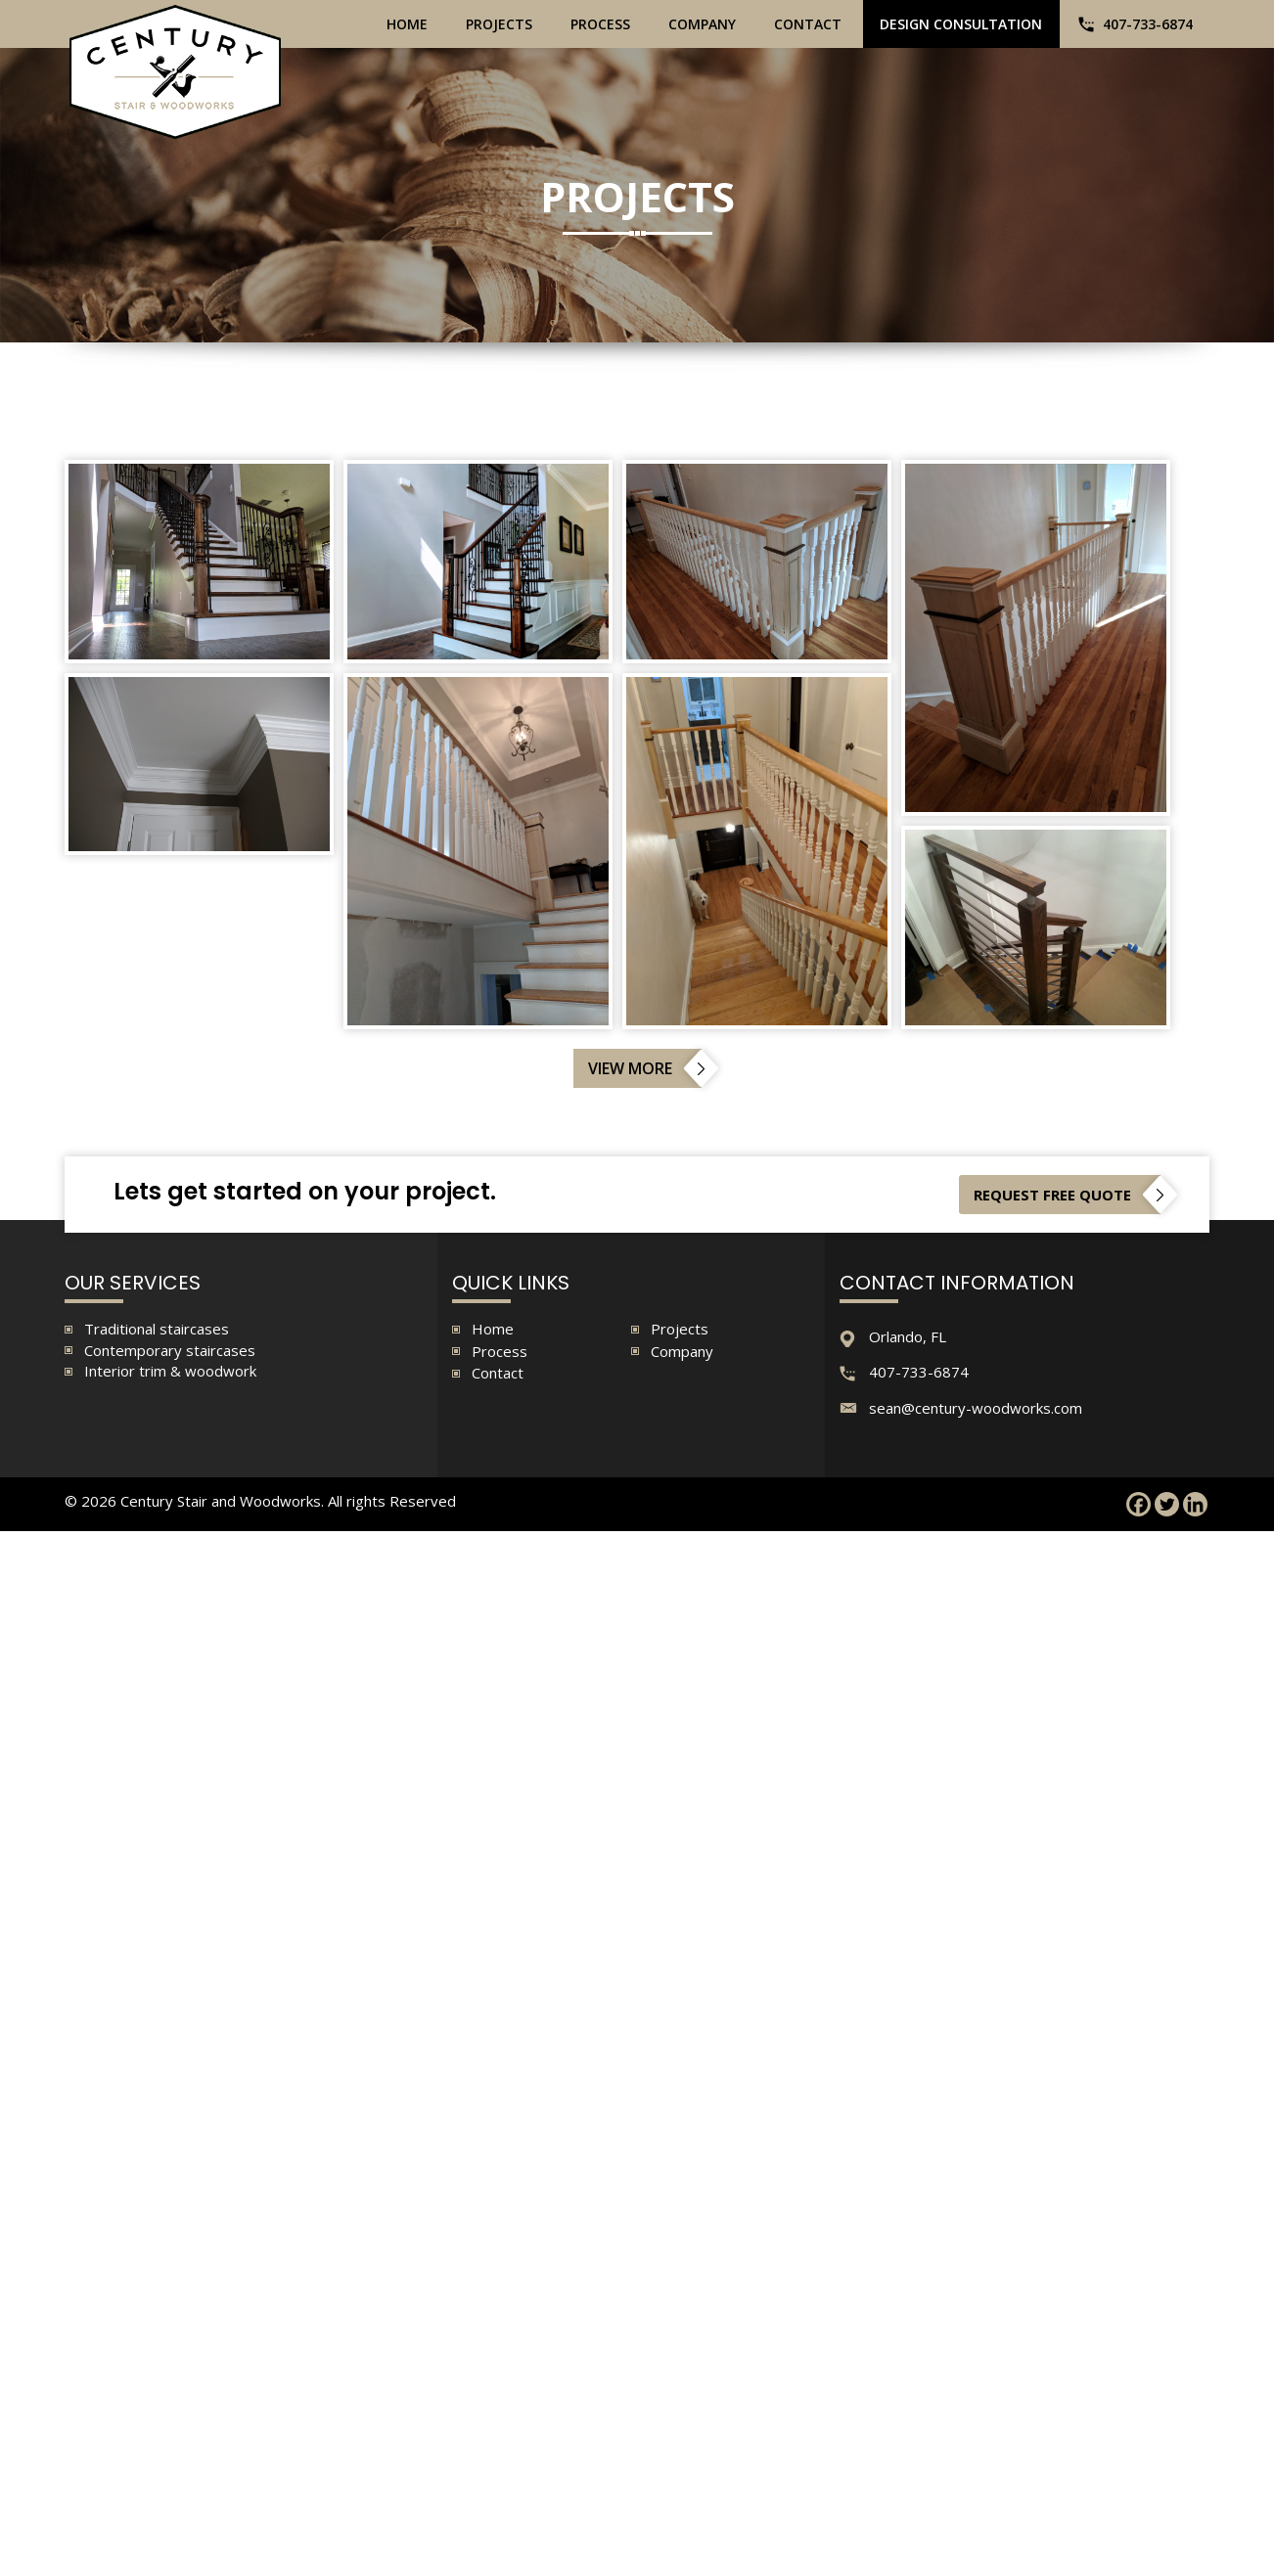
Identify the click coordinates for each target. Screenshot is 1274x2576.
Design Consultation (961, 24)
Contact (808, 24)
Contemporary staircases (169, 1350)
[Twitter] (1167, 1504)
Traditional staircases (156, 1328)
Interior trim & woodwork (170, 1370)
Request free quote (1052, 1194)
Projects (499, 24)
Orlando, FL (907, 1336)
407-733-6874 (1148, 24)
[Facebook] (1138, 1504)
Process (600, 24)
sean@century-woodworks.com (975, 1408)
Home (407, 24)
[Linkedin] (1195, 1504)
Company (702, 24)
